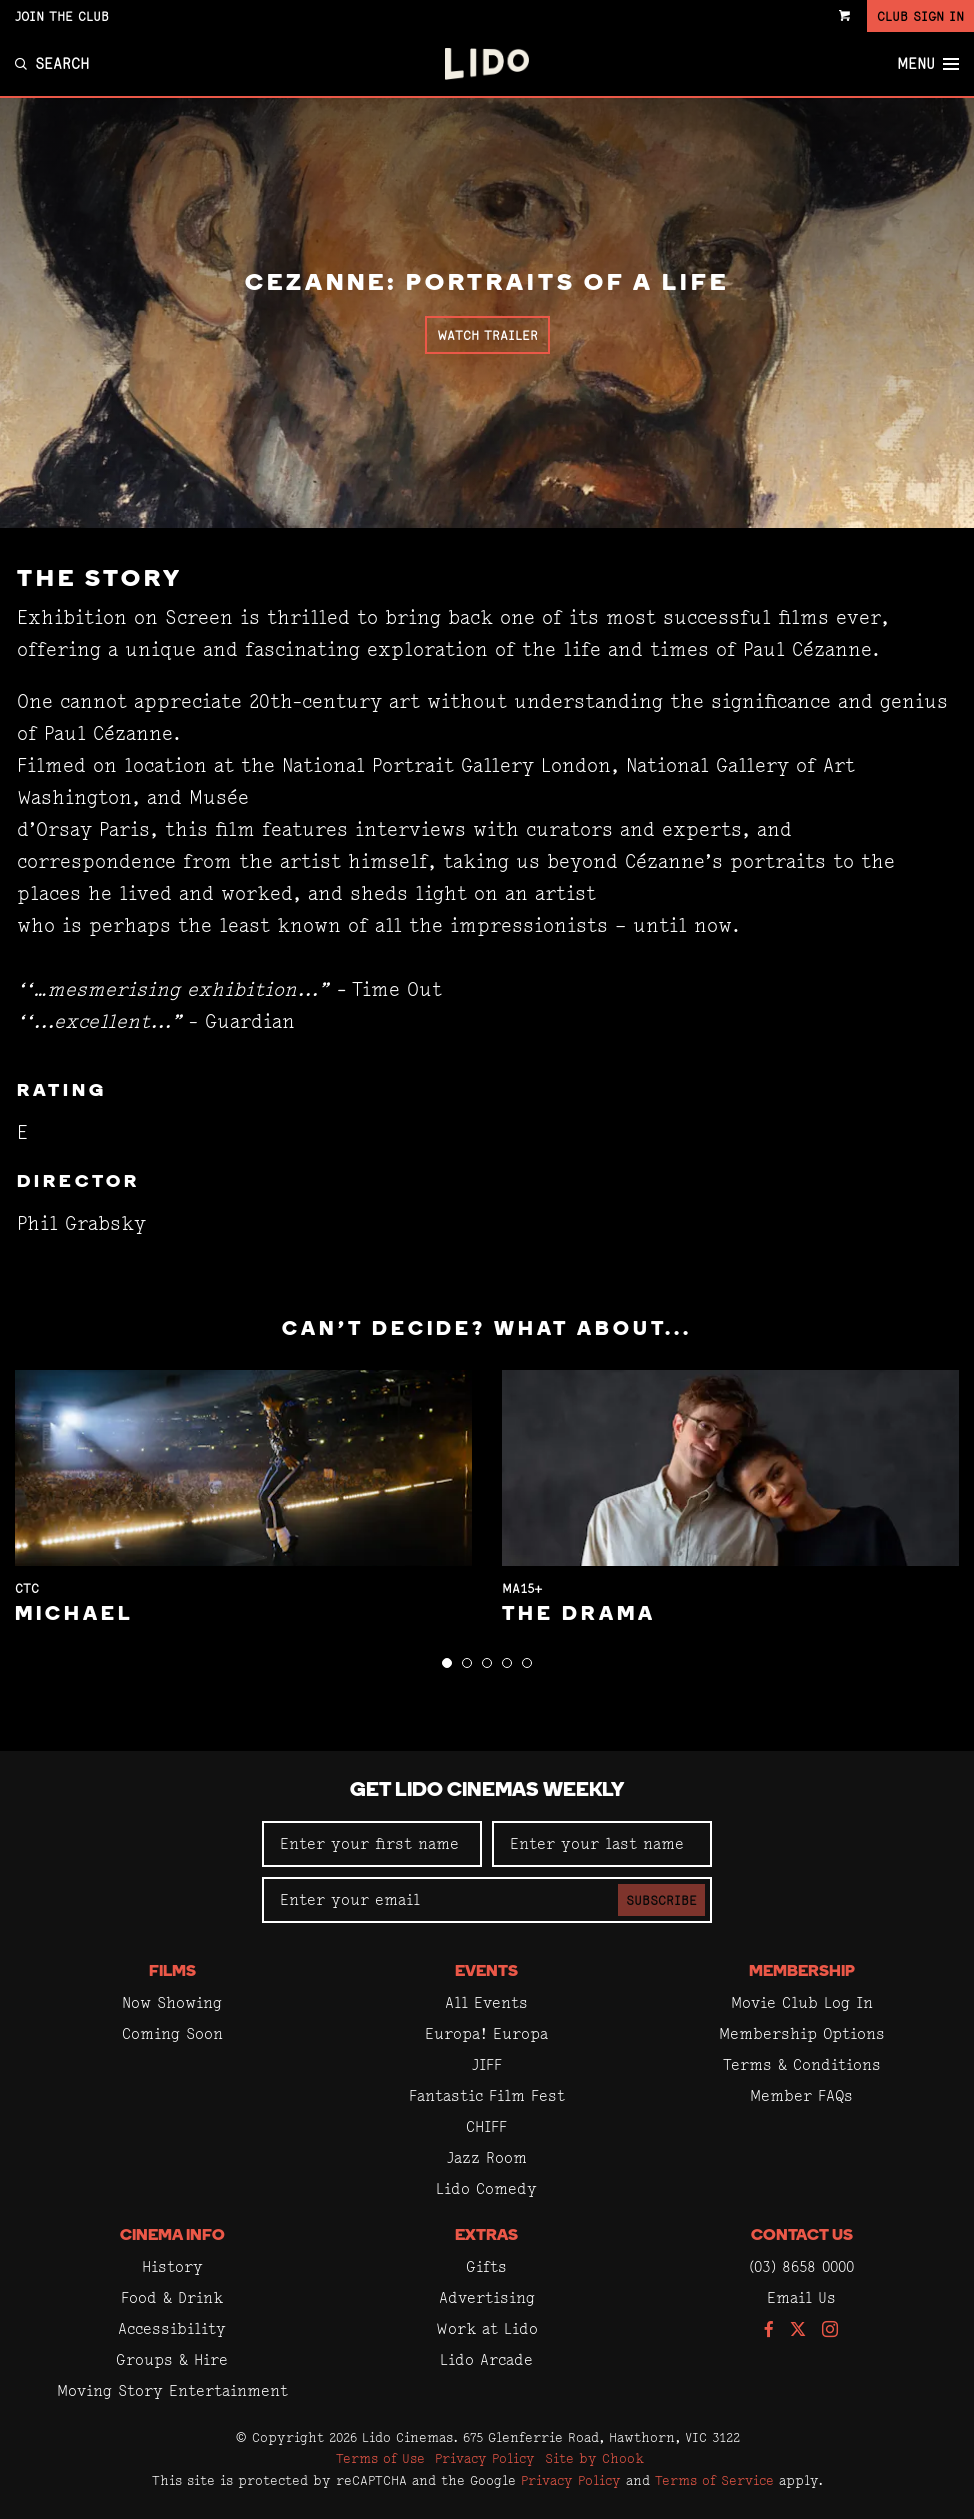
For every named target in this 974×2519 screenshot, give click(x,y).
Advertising (487, 2297)
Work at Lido (487, 2328)
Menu (928, 64)
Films (172, 1972)
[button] (447, 1663)
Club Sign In (920, 16)
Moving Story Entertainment (172, 2390)
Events (486, 1972)
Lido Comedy (486, 2188)
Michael (74, 1615)
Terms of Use (380, 2458)
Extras (486, 2236)
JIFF (487, 2064)
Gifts (486, 2266)
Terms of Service (714, 2480)
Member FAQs (801, 2095)
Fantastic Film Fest (487, 2095)
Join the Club (62, 16)
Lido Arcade (486, 2359)
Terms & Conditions (802, 2064)
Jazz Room (487, 2157)
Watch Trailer (487, 335)
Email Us (801, 2297)
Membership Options (802, 2033)
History (172, 2266)
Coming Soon (172, 2033)
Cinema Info (172, 2236)
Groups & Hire (172, 2359)
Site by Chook (594, 2458)
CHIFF (486, 2126)
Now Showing (172, 2002)
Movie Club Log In (802, 2002)
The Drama (579, 1615)
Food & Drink (172, 2297)
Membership (802, 1972)
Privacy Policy (485, 2458)
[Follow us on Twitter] (798, 2330)
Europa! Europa (486, 2033)
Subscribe (661, 1900)
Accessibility (172, 2328)
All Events (486, 2002)
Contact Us (802, 2236)
